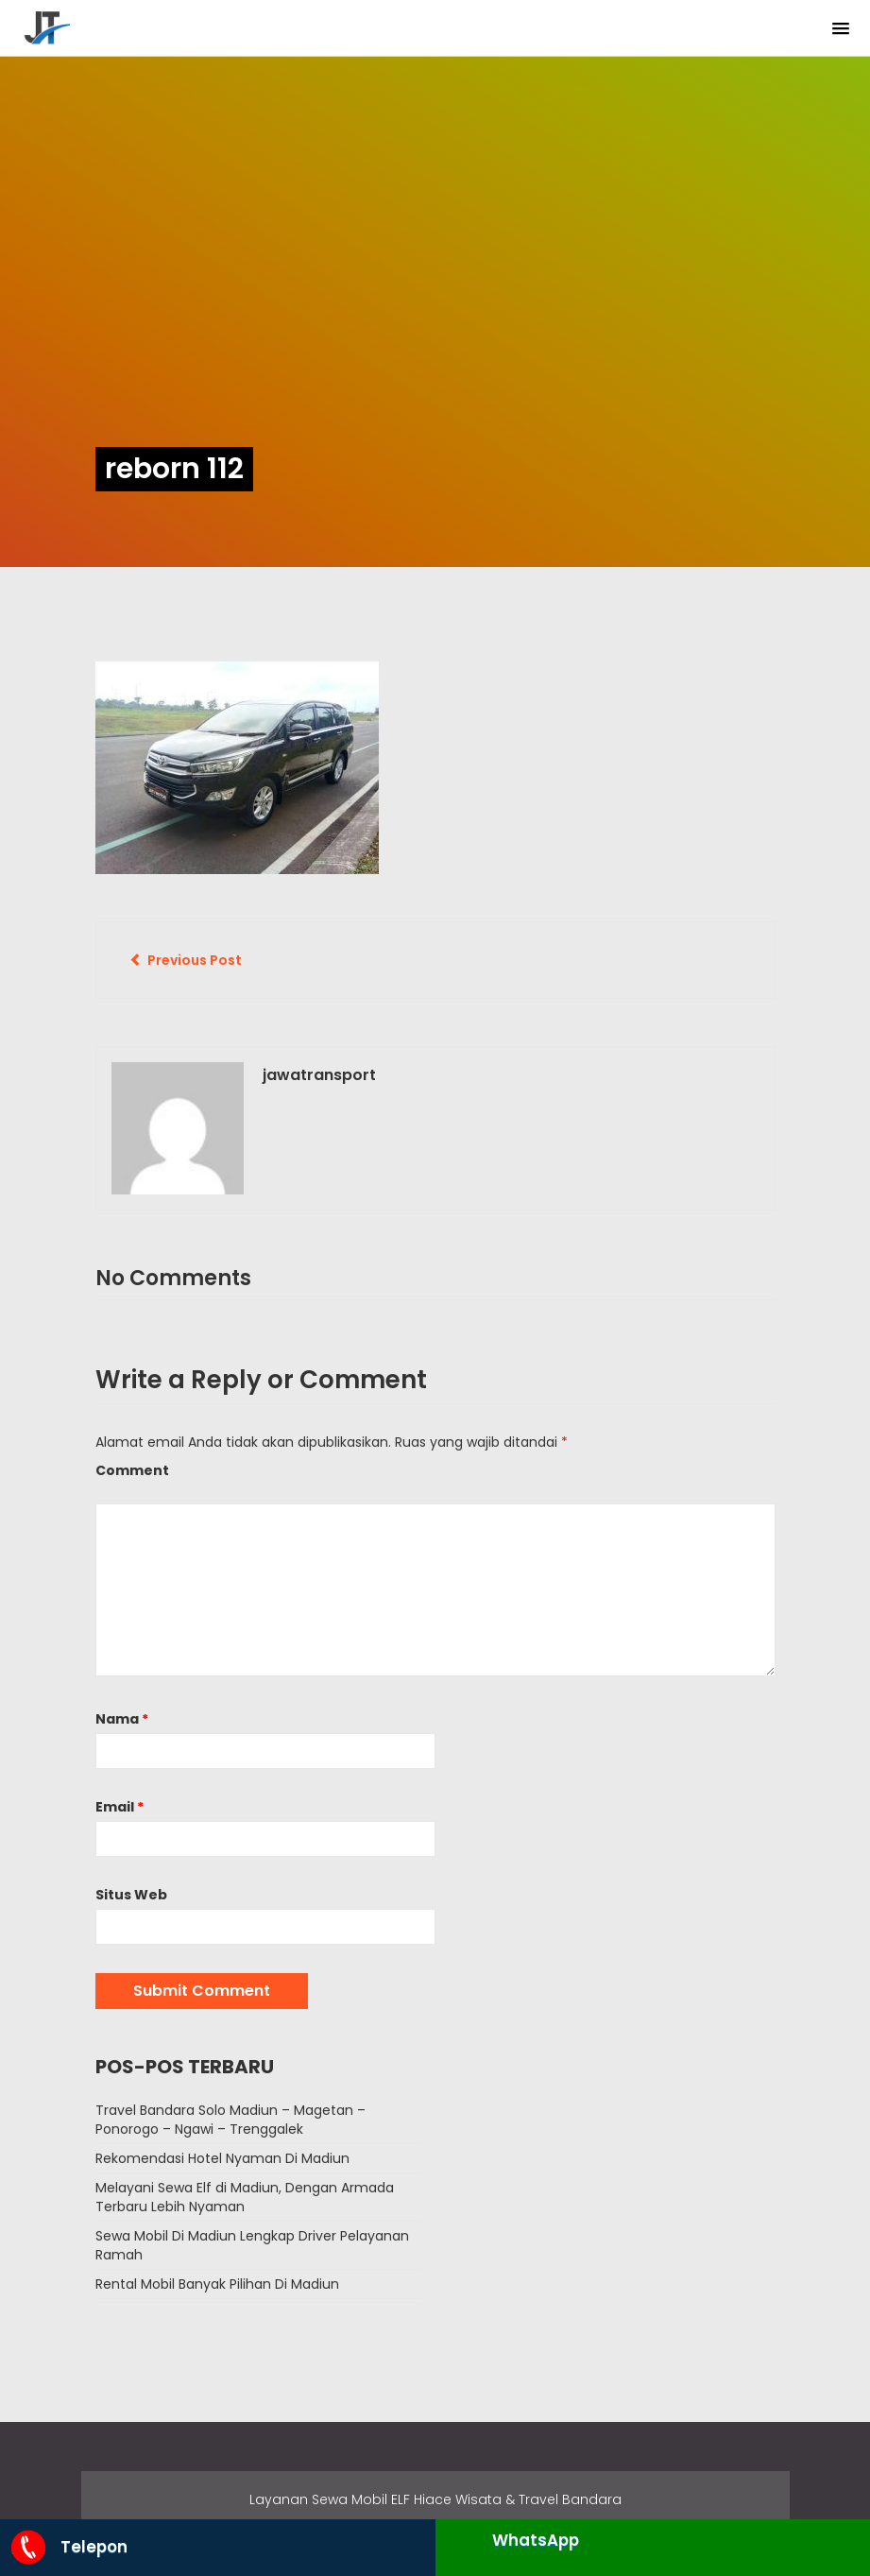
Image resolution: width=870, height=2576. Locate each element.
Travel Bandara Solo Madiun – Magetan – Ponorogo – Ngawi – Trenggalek (230, 2119)
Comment (132, 1470)
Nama (121, 1718)
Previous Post (185, 960)
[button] (841, 29)
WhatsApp (535, 2540)
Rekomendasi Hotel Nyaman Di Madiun (222, 2158)
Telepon (68, 2546)
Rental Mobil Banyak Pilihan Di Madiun (217, 2284)
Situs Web (131, 1894)
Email (119, 1806)
